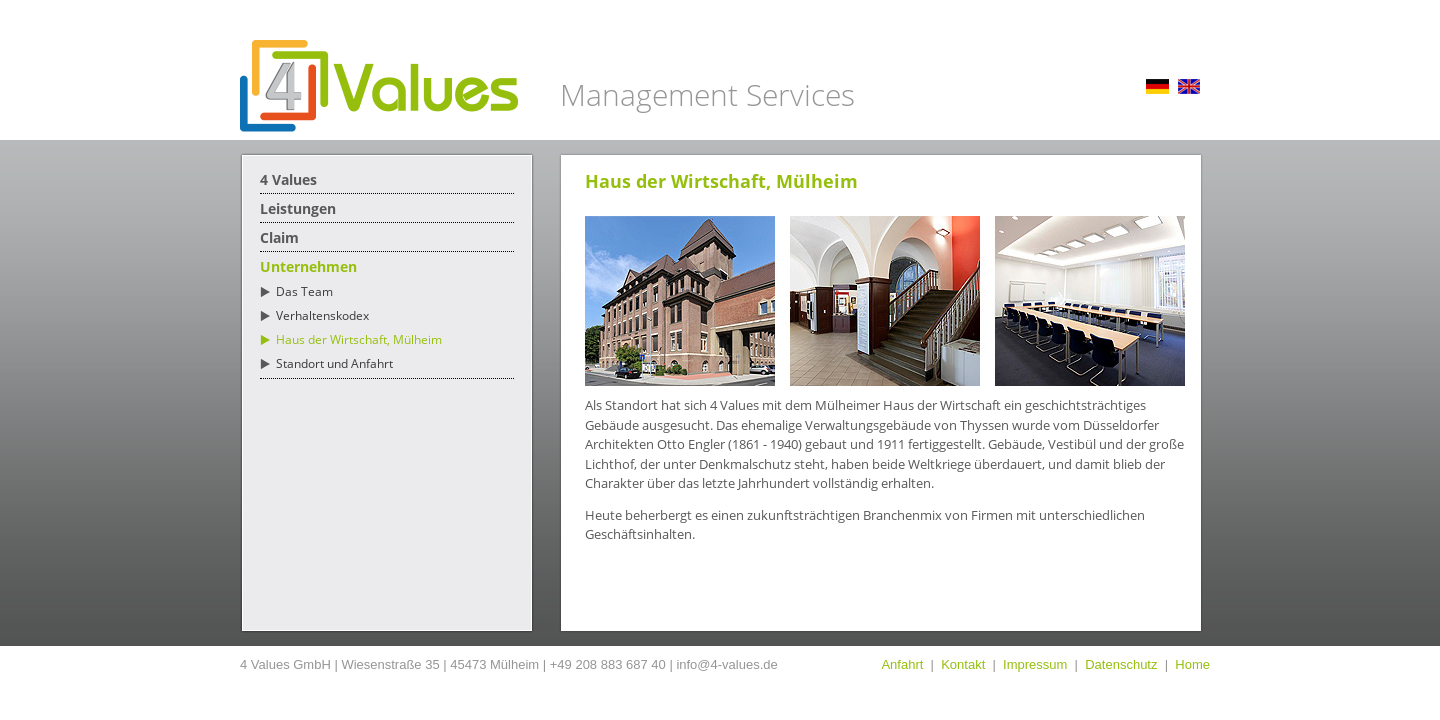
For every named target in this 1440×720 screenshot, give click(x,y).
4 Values (288, 179)
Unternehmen (308, 266)
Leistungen (298, 208)
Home (1192, 664)
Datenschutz (1121, 664)
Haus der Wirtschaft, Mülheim (359, 339)
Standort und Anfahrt (334, 363)
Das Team (304, 291)
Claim (279, 237)
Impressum (1035, 664)
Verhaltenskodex (322, 315)
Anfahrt (902, 664)
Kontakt (963, 664)
